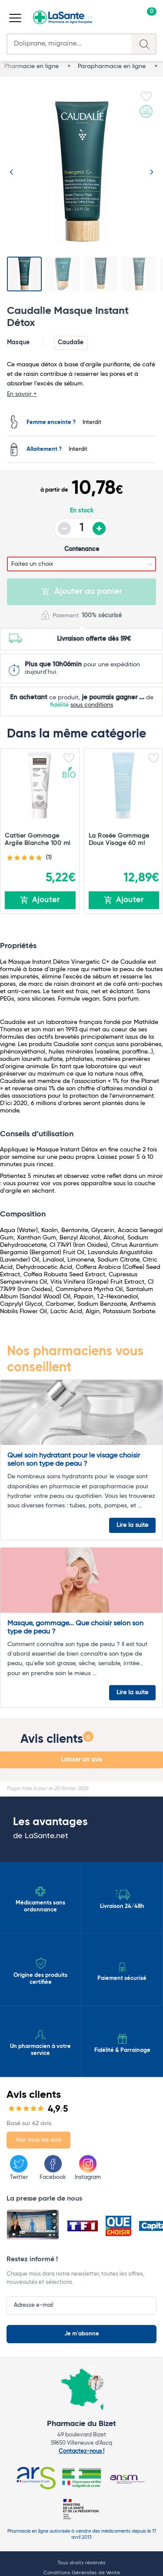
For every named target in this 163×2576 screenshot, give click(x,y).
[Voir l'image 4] (139, 274)
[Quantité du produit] (82, 528)
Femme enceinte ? (51, 422)
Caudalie (70, 342)
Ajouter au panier (81, 591)
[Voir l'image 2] (62, 274)
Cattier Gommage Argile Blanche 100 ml (37, 839)
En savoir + (22, 394)
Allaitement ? (44, 449)
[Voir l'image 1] (24, 274)
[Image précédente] (11, 172)
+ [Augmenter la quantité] (99, 528)
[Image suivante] (152, 172)
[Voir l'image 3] (100, 274)
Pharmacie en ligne (32, 66)
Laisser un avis (82, 1760)
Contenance (81, 549)
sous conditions (91, 705)
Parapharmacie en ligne (112, 66)
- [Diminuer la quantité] (64, 528)
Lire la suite (132, 1525)
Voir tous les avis (38, 2140)
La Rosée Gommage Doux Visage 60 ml (119, 839)
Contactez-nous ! (81, 2451)
